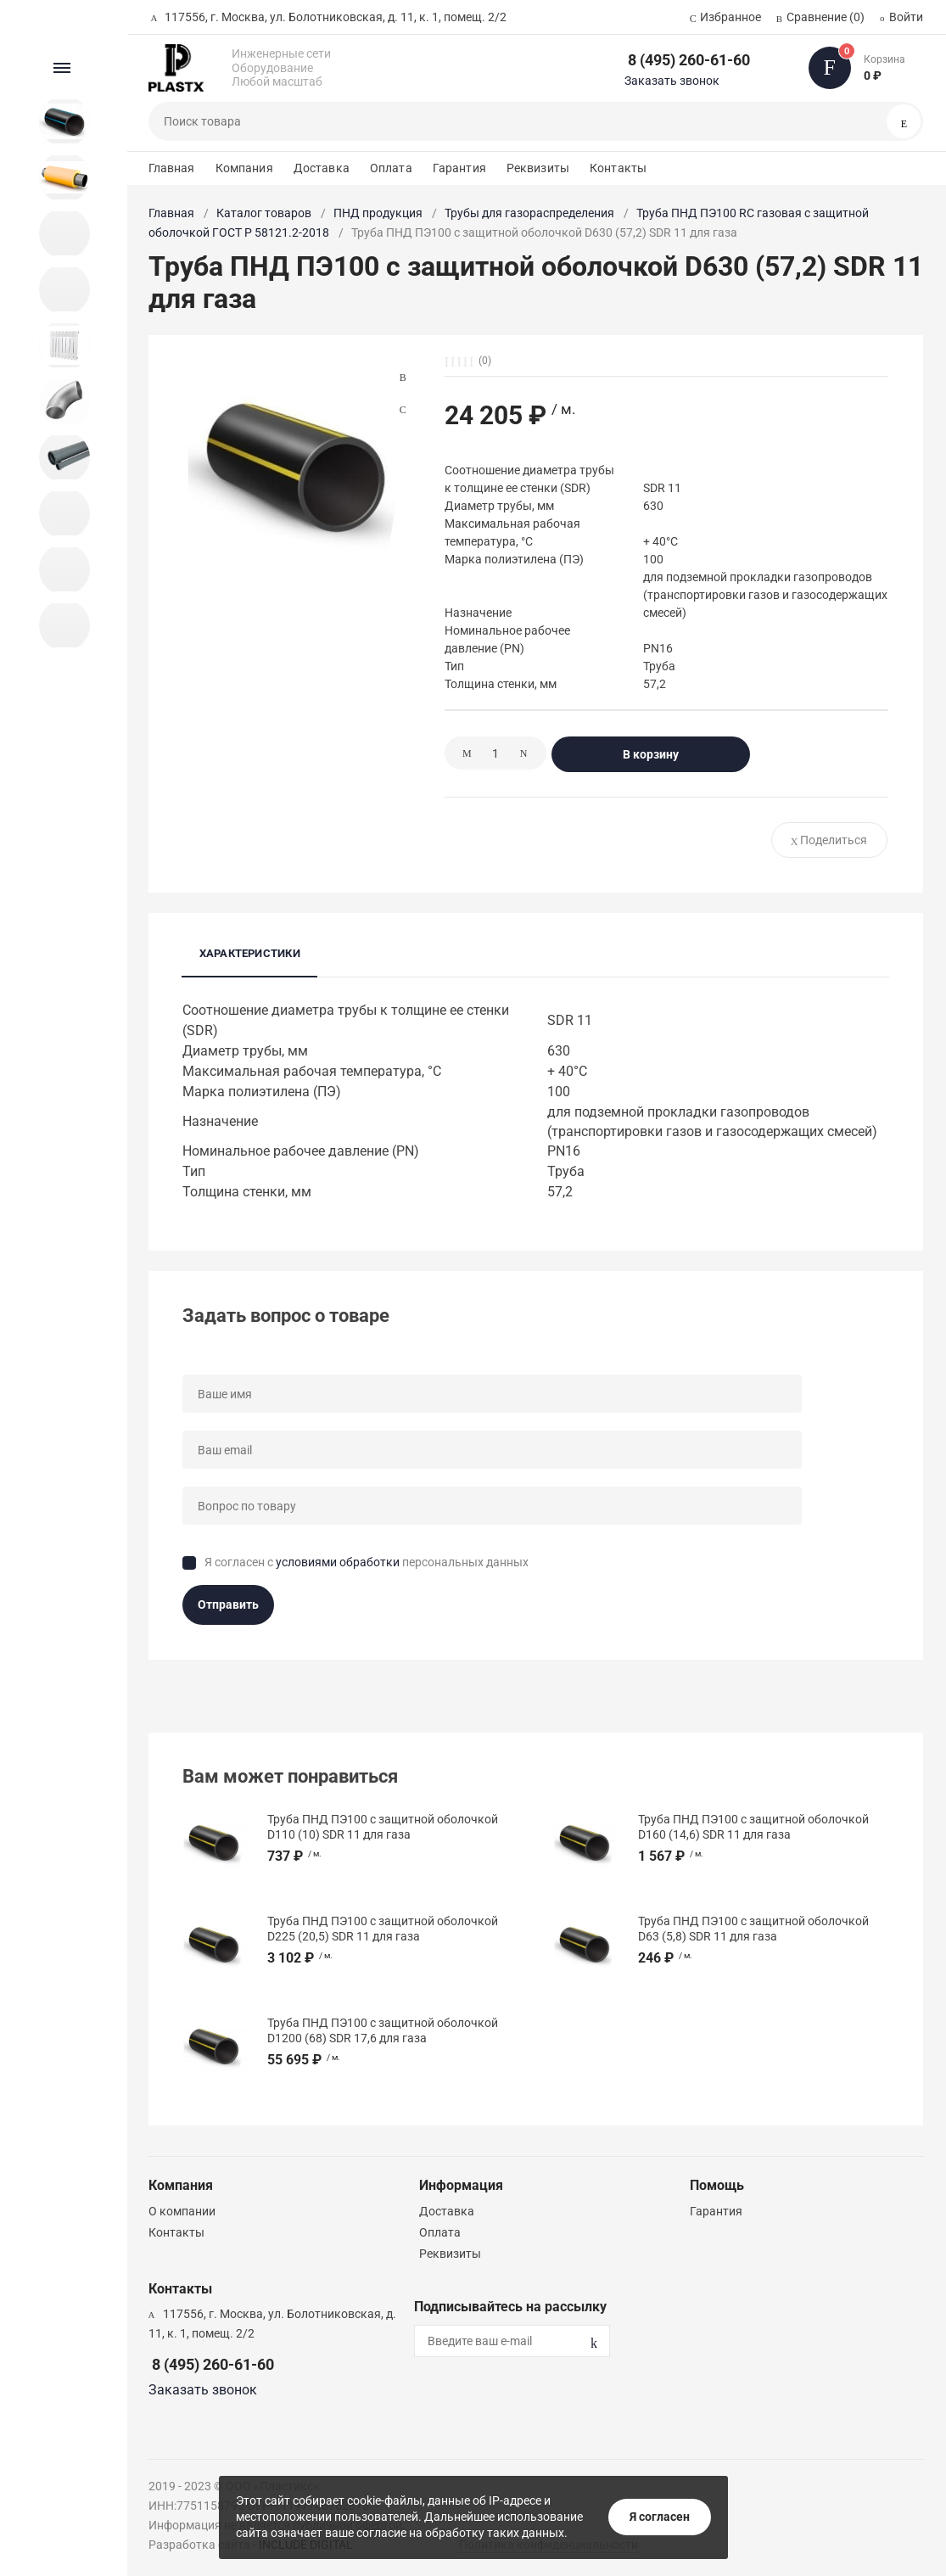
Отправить (228, 1604)
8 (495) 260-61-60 (689, 60)
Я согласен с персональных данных (366, 1562)
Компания (244, 168)
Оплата (391, 168)
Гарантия (459, 168)
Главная (171, 168)
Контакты (618, 168)
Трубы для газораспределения (529, 213)
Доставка (322, 168)
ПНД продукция (378, 213)
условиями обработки (338, 1562)
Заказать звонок (671, 80)
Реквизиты (538, 168)
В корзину (651, 754)
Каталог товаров (263, 213)
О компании (182, 2211)
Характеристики (249, 953)
